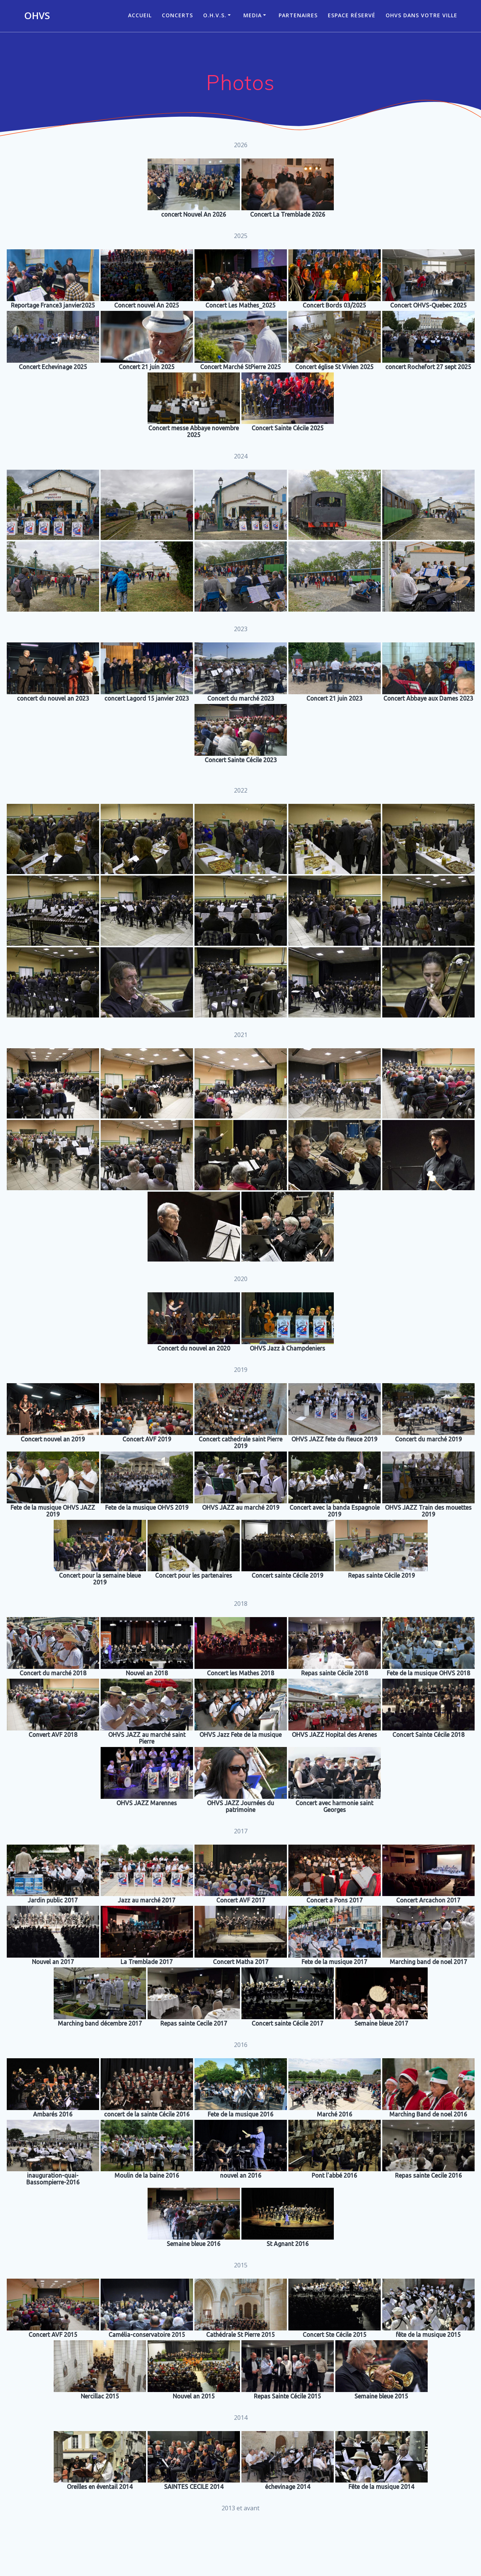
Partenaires (298, 15)
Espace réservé (351, 15)
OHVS (37, 16)
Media (252, 15)
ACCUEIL (140, 15)
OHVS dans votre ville (421, 15)
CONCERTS (177, 15)
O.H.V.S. (214, 15)
